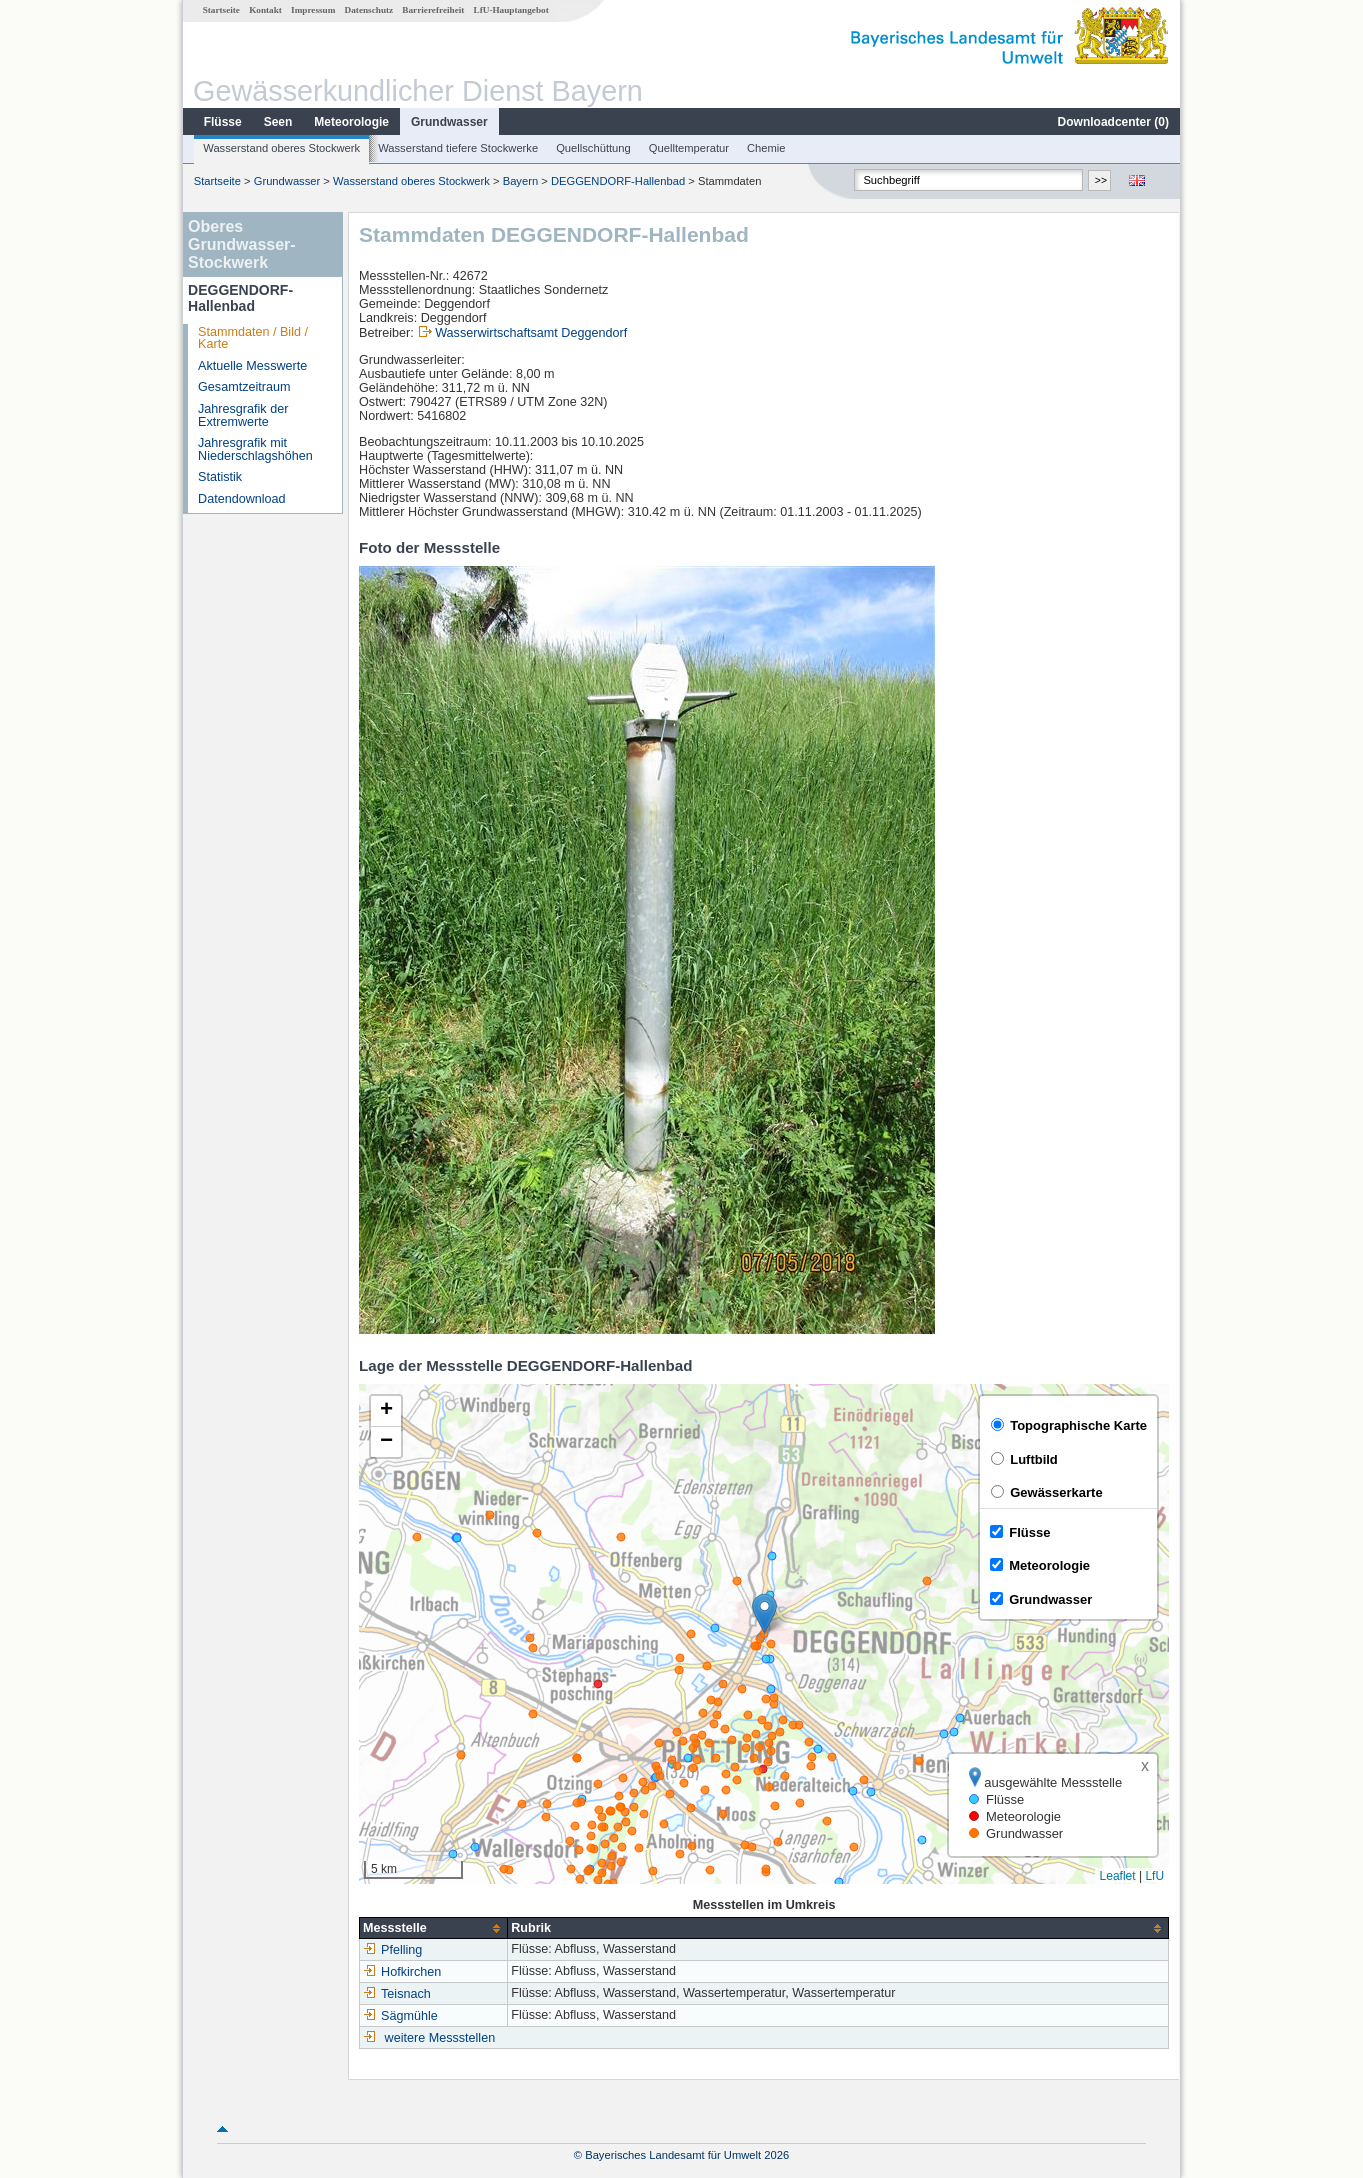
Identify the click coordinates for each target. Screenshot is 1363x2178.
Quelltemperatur (689, 148)
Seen (278, 122)
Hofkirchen (402, 1972)
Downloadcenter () (1113, 122)
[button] (764, 1613)
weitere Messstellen (440, 2038)
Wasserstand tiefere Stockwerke (458, 148)
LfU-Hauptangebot (511, 10)
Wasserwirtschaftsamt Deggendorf (531, 333)
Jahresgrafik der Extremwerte (243, 415)
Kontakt (265, 10)
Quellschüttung (593, 148)
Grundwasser (449, 122)
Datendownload (242, 499)
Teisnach (397, 1994)
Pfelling (392, 1950)
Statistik (220, 477)
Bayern (520, 181)
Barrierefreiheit (433, 10)
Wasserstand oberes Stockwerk (281, 148)
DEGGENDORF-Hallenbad (618, 181)
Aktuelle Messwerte (252, 366)
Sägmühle (400, 2016)
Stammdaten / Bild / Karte (253, 338)
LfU (1154, 1876)
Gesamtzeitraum (244, 387)
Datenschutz (369, 10)
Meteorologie (351, 122)
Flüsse (223, 122)
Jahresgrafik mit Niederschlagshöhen (255, 449)
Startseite (221, 10)
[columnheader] (434, 1928)
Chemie (766, 148)
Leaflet (1118, 1876)
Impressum (313, 10)
